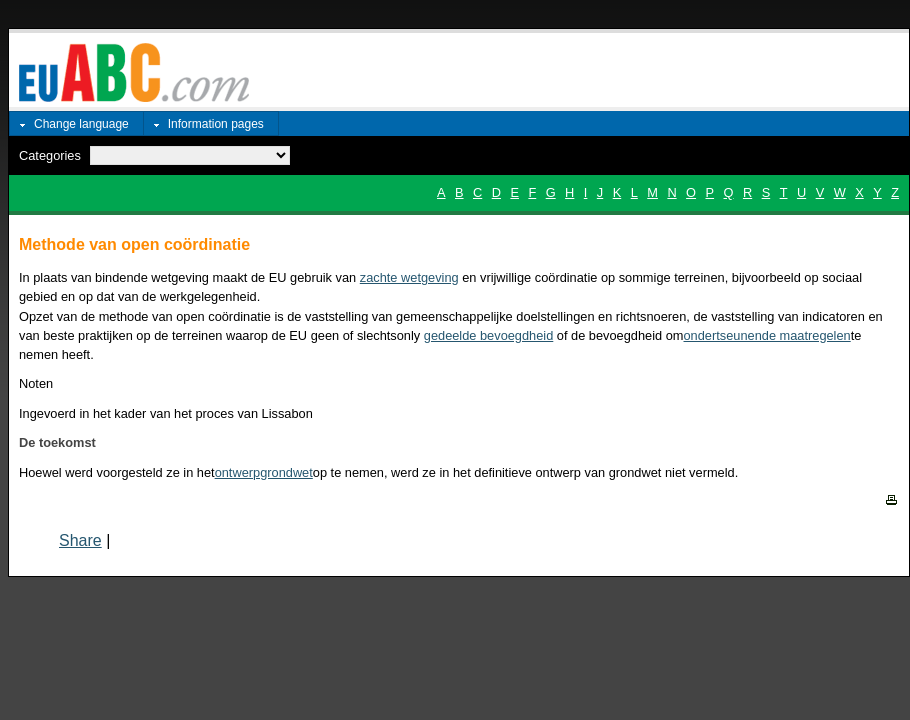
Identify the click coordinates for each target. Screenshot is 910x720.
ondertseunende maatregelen (767, 335)
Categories (50, 155)
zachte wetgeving (409, 277)
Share (80, 540)
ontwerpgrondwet (264, 472)
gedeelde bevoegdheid (489, 335)
